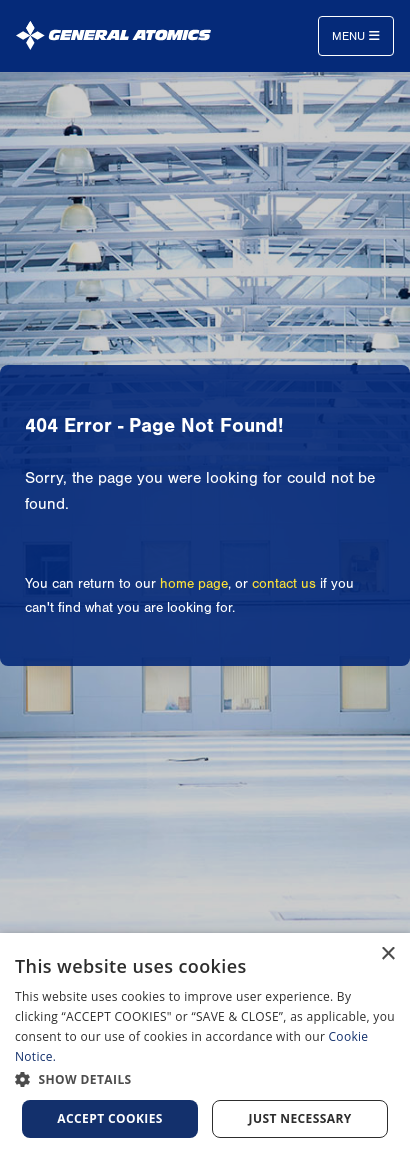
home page (194, 584)
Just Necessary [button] (300, 1118)
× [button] (387, 954)
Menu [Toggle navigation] (356, 36)
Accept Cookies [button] (110, 1118)
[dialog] (205, 1045)
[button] (205, 1079)
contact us (284, 584)
